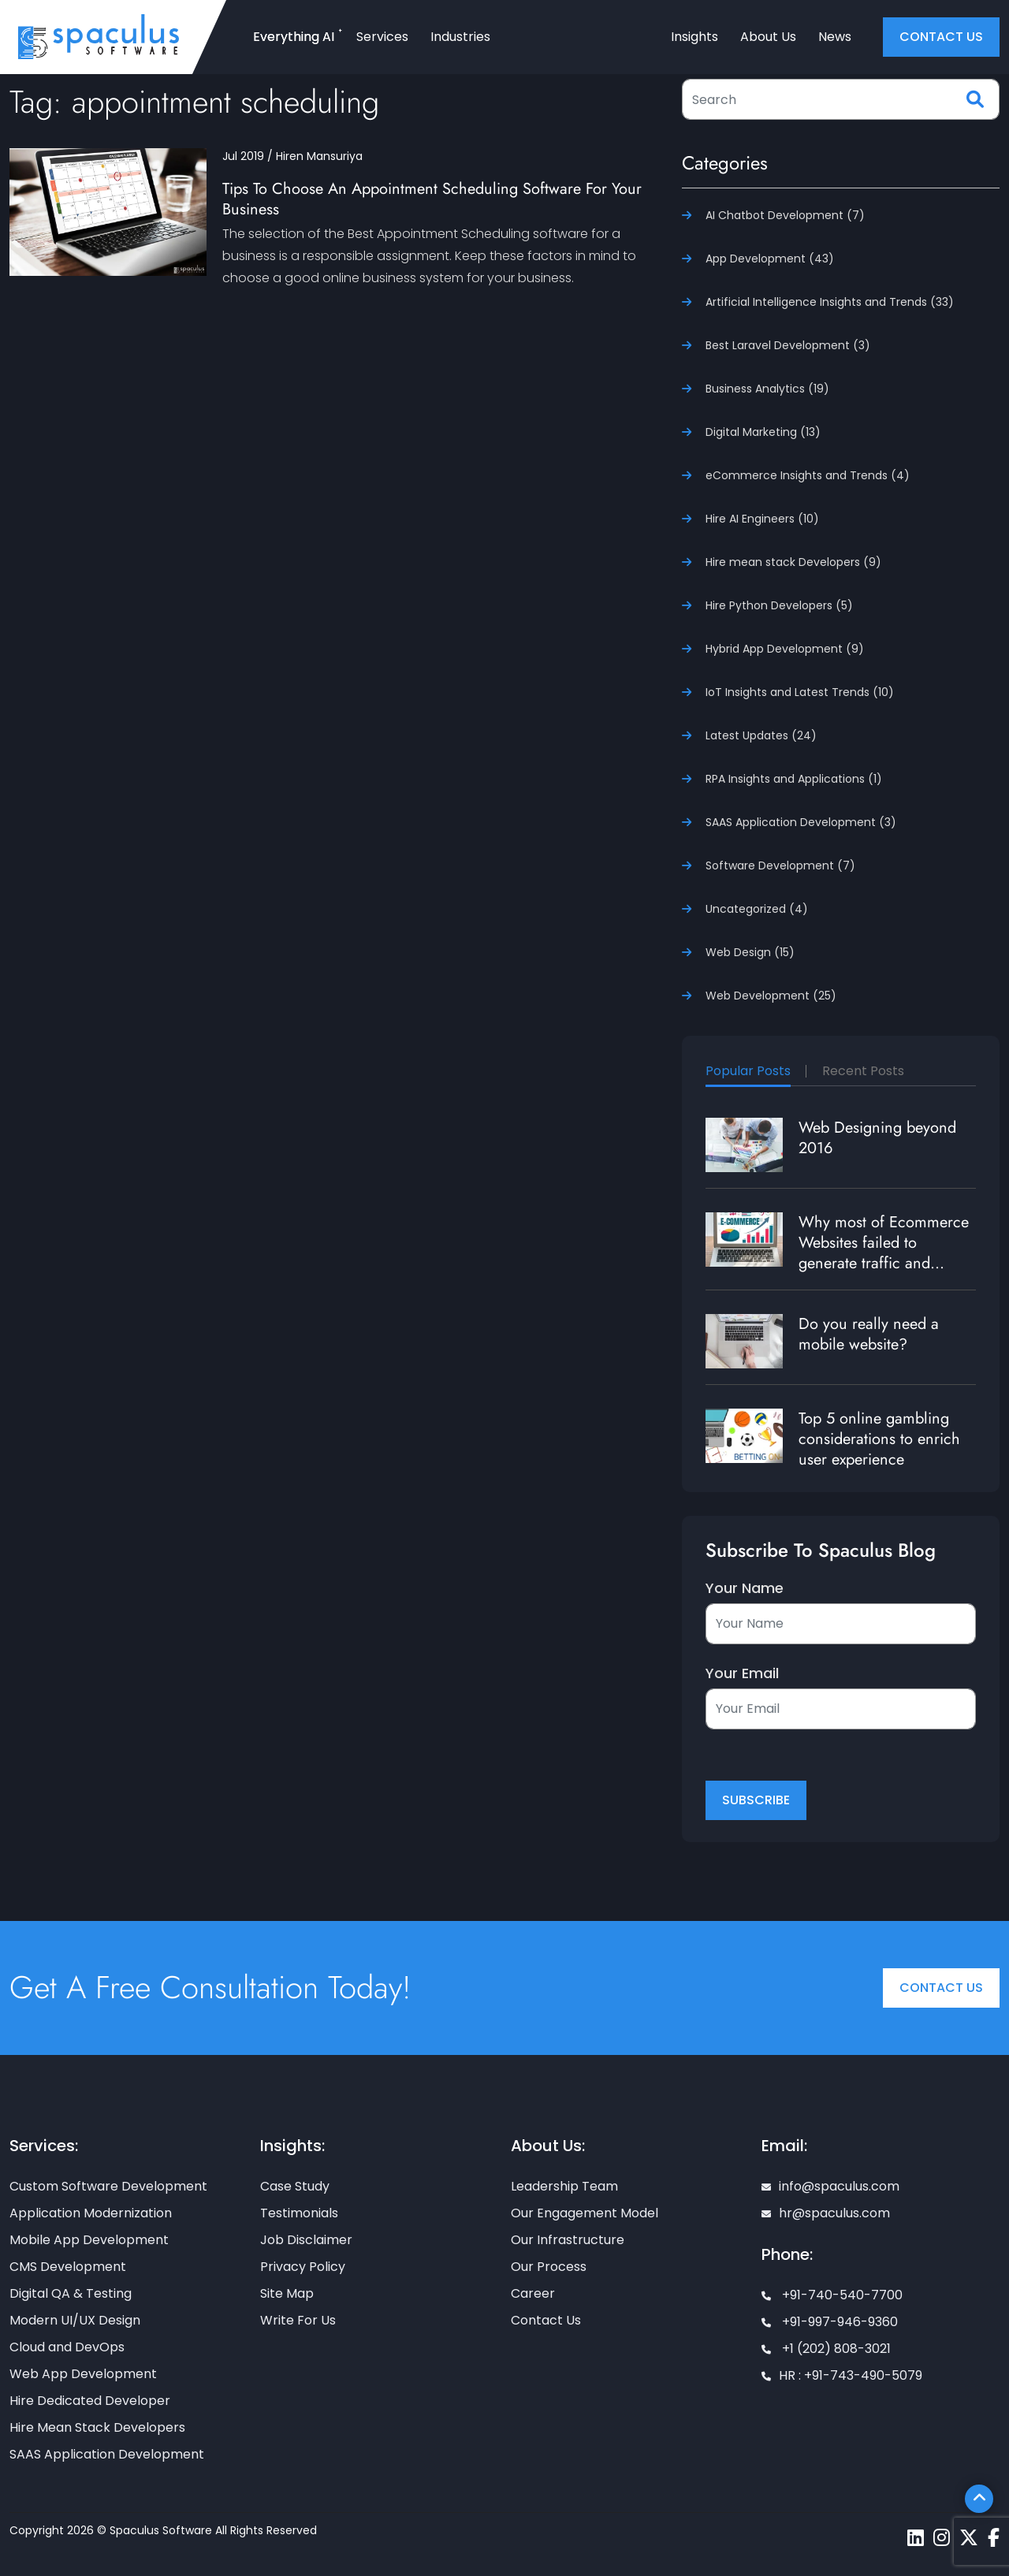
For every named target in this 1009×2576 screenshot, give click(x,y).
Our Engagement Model (584, 2213)
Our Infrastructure (567, 2240)
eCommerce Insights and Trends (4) (808, 475)
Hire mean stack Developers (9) (793, 562)
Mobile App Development (89, 2240)
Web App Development (83, 2374)
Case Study (295, 2186)
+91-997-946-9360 (829, 2322)
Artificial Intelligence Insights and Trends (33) (830, 302)
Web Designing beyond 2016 (877, 1138)
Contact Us (941, 1988)
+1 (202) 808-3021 (826, 2349)
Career (533, 2293)
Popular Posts (748, 1071)
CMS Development (67, 2267)
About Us (768, 37)
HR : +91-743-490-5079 (841, 2375)
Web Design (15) (750, 952)
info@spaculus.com (830, 2186)
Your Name (745, 1588)
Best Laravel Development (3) (788, 345)
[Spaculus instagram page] (941, 2538)
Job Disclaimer (306, 2240)
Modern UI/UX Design (74, 2320)
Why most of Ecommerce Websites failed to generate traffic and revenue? (884, 1253)
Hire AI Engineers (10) (762, 519)
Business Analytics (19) (767, 388)
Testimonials (299, 2213)
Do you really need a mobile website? (869, 1334)
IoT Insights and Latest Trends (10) (800, 692)
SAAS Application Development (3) (801, 822)
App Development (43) (770, 258)
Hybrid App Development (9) (785, 649)
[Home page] (98, 36)
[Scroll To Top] (979, 2499)
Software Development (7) (780, 865)
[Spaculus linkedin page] (915, 2538)
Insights (694, 37)
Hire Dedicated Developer (89, 2401)
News (834, 37)
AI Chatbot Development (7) (785, 215)
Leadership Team (564, 2186)
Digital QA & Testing (70, 2293)
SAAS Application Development (106, 2454)
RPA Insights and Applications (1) (794, 779)
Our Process (548, 2267)
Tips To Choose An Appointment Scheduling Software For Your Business (432, 199)
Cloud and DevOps (67, 2347)
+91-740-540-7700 (832, 2295)
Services (382, 37)
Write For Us (298, 2320)
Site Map (287, 2293)
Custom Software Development (108, 2186)
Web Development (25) (771, 995)
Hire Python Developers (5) (779, 605)
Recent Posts (863, 1071)
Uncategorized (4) (757, 909)
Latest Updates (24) (761, 735)
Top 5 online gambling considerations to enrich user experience (879, 1439)
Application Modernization (90, 2213)
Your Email (742, 1673)
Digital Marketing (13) (763, 432)
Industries (460, 37)
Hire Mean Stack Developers (97, 2427)
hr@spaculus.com (825, 2213)
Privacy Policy (302, 2267)
